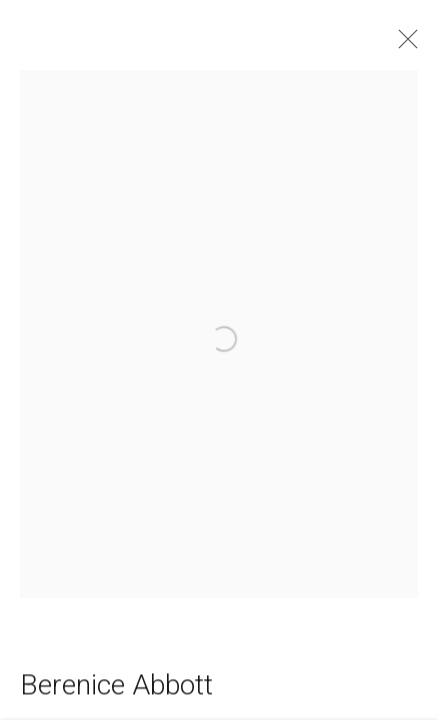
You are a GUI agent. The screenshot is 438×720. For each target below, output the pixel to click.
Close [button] (408, 45)
